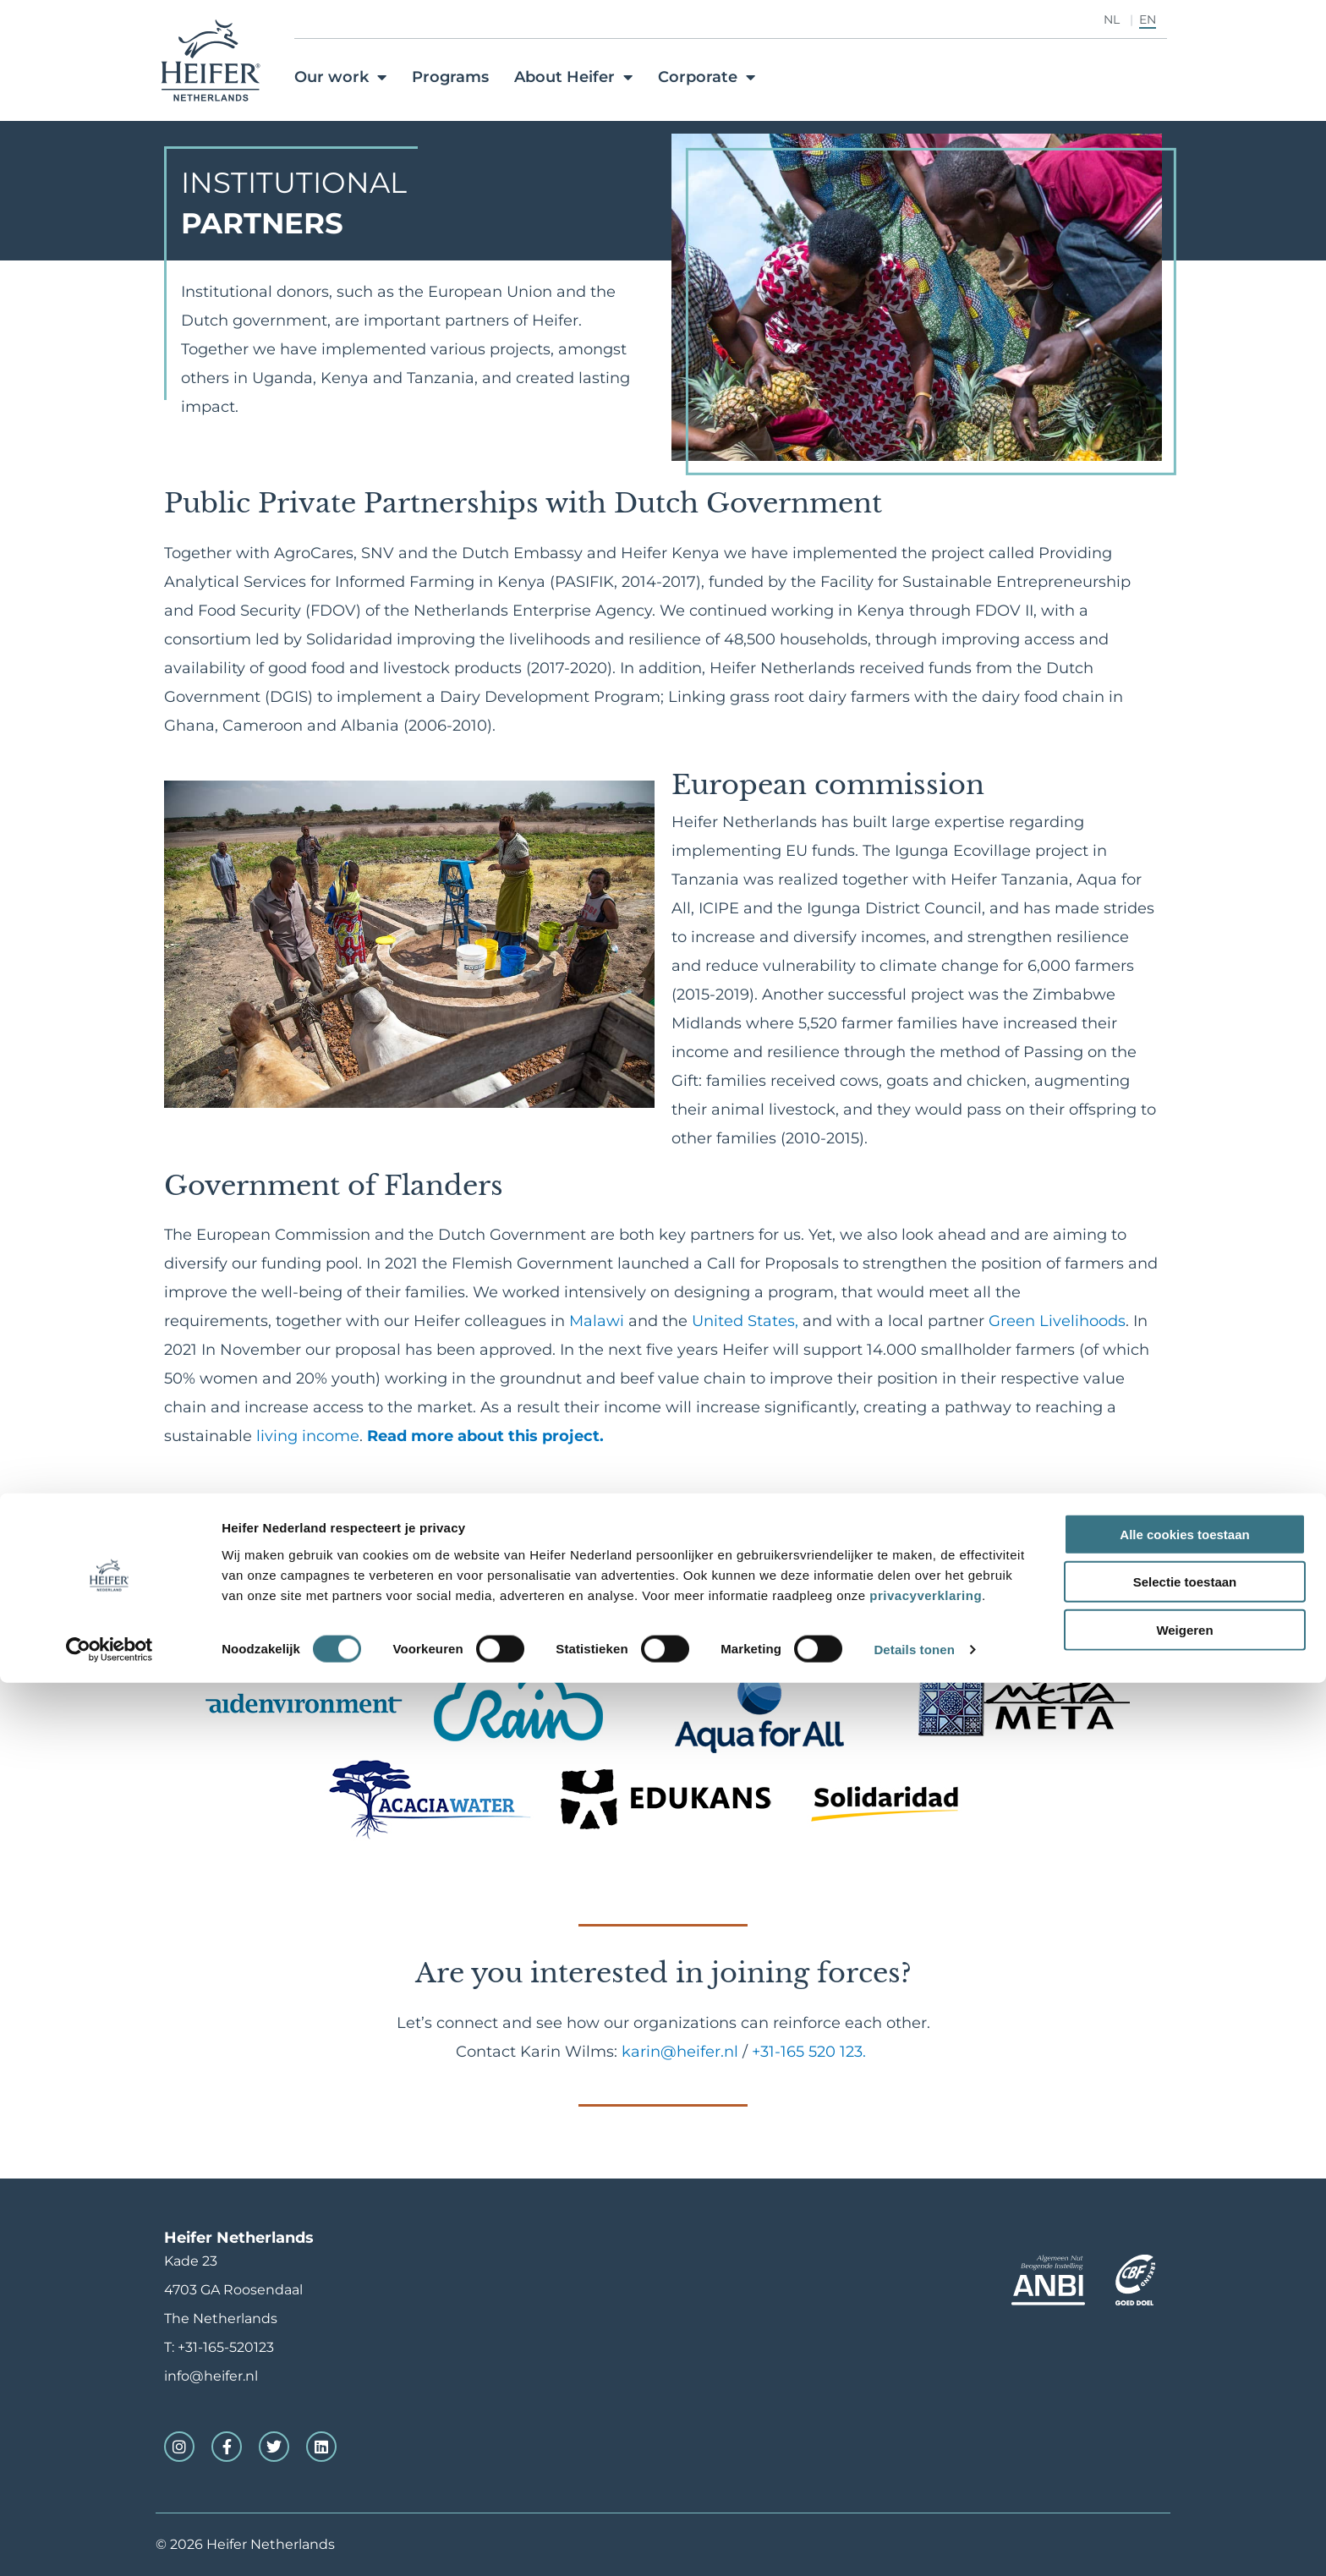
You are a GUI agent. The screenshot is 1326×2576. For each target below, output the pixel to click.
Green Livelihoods (1057, 1321)
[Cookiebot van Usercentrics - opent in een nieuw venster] (110, 2543)
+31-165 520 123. (811, 2051)
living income (307, 1436)
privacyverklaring (925, 2487)
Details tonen (914, 2542)
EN (1147, 19)
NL (1112, 19)
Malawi (598, 1321)
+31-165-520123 (226, 2347)
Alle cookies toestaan (1184, 2427)
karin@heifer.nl (680, 2051)
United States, (745, 1321)
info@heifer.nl (211, 2376)
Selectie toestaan (1185, 2475)
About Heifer (573, 77)
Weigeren (1184, 2522)
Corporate (706, 77)
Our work (340, 77)
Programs (450, 77)
